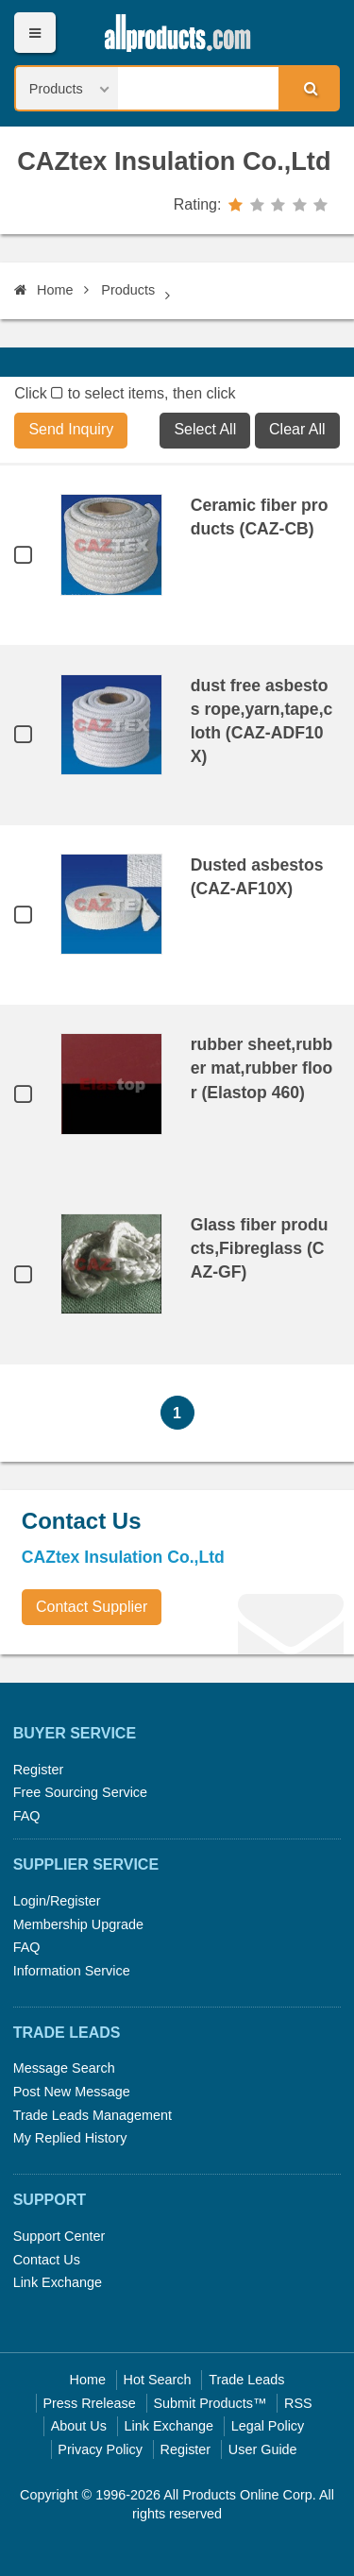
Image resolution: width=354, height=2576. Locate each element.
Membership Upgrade (78, 1924)
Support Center (59, 2236)
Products (128, 289)
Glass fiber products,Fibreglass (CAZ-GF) (260, 1248)
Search (308, 88)
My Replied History (70, 2137)
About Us (79, 2425)
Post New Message (71, 2091)
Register (38, 1769)
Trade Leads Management (92, 2115)
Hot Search (158, 2379)
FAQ (27, 1815)
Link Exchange (57, 2282)
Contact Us (46, 2259)
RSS (298, 2403)
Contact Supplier (91, 1607)
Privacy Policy (100, 2449)
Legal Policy (268, 2425)
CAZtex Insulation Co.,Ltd (173, 161)
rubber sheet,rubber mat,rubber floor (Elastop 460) (262, 1068)
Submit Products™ (209, 2403)
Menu (34, 32)
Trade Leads (246, 2379)
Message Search (64, 2068)
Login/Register (57, 1900)
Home (43, 289)
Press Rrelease (88, 2403)
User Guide (262, 2449)
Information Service (71, 1970)
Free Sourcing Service (80, 1792)
